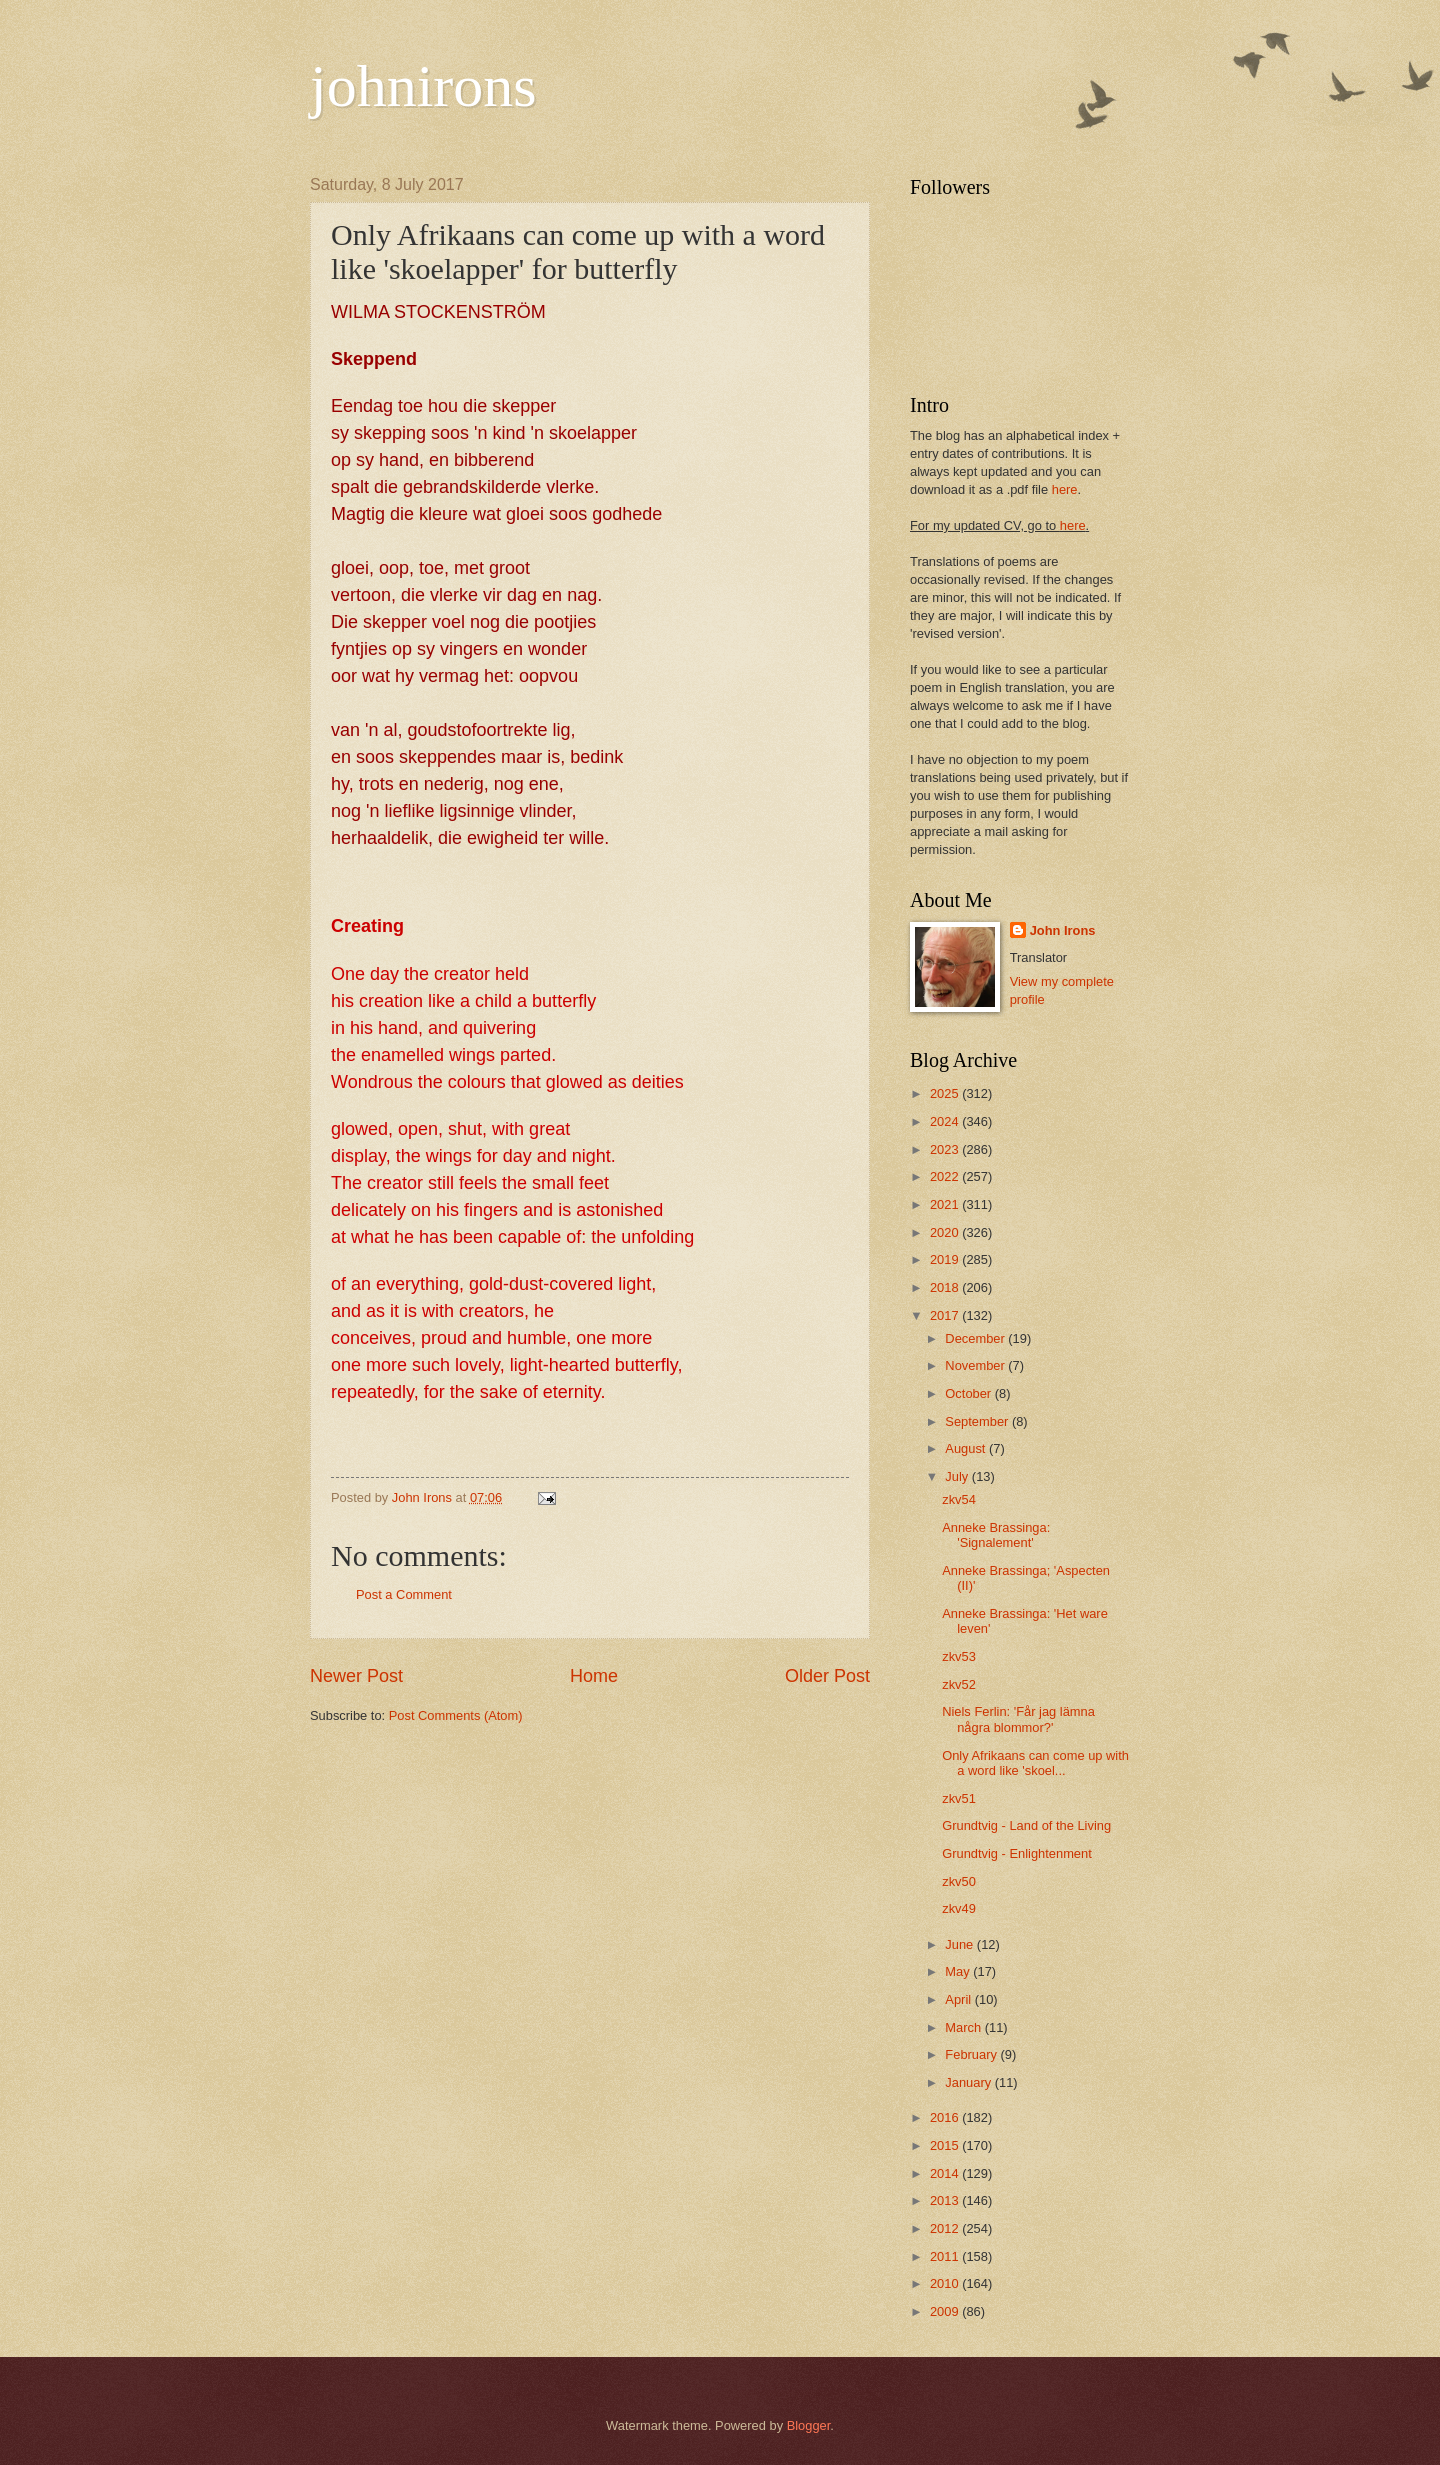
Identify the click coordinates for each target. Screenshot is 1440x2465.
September (978, 1421)
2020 (946, 1232)
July (958, 1476)
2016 (946, 2117)
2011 (946, 2256)
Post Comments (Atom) (456, 1715)
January (969, 2082)
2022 (946, 1176)
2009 (946, 2311)
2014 (946, 2173)
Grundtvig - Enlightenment (1017, 1853)
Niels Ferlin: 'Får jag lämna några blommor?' (1018, 1719)
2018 (946, 1287)
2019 (946, 1259)
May (959, 1971)
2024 (946, 1121)
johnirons (423, 86)
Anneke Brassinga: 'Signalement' (996, 1535)
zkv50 (959, 1881)
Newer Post (356, 1676)
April (959, 1999)
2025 (946, 1093)
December (976, 1338)
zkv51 (959, 1798)
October (969, 1393)
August (967, 1448)
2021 (946, 1204)
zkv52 (959, 1684)
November (976, 1365)
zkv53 (959, 1656)
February (972, 2054)
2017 (946, 1315)
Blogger (809, 2425)
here (1065, 489)
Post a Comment (404, 1594)
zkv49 (959, 1908)
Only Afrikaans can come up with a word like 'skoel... (1035, 1763)
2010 (946, 2283)
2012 (946, 2228)
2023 (946, 1149)
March (964, 2027)
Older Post (827, 1676)
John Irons (1063, 930)
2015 (946, 2145)
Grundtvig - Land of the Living (1026, 1825)
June (961, 1944)
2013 (946, 2200)
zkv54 (959, 1499)
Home (594, 1676)
